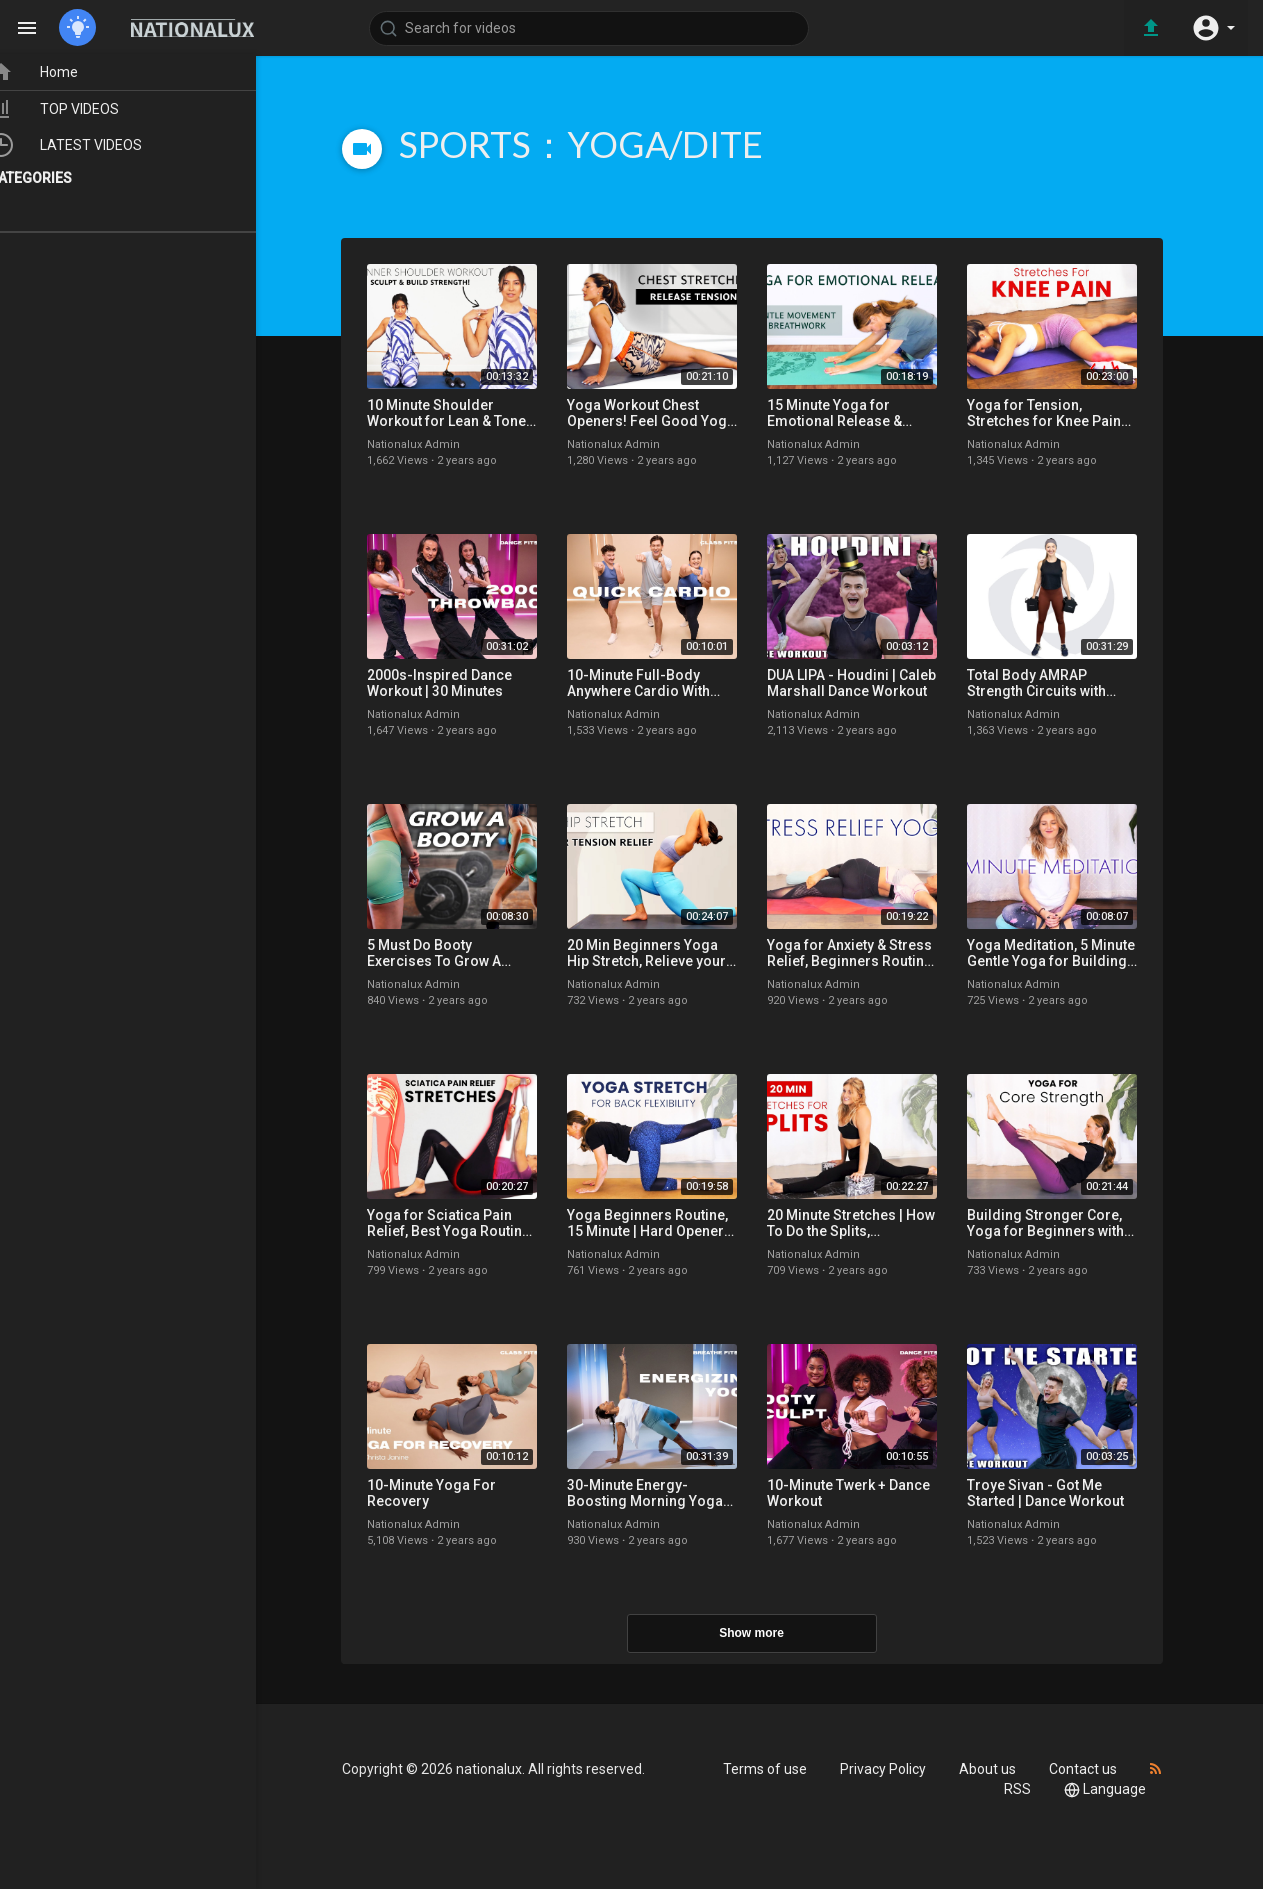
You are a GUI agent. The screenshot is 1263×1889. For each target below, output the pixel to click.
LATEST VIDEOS (100, 147)
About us (987, 1769)
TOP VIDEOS (89, 111)
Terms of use (765, 1769)
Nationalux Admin (413, 444)
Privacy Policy (883, 1769)
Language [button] (1105, 1789)
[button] (1213, 28)
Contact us (1083, 1769)
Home (68, 74)
